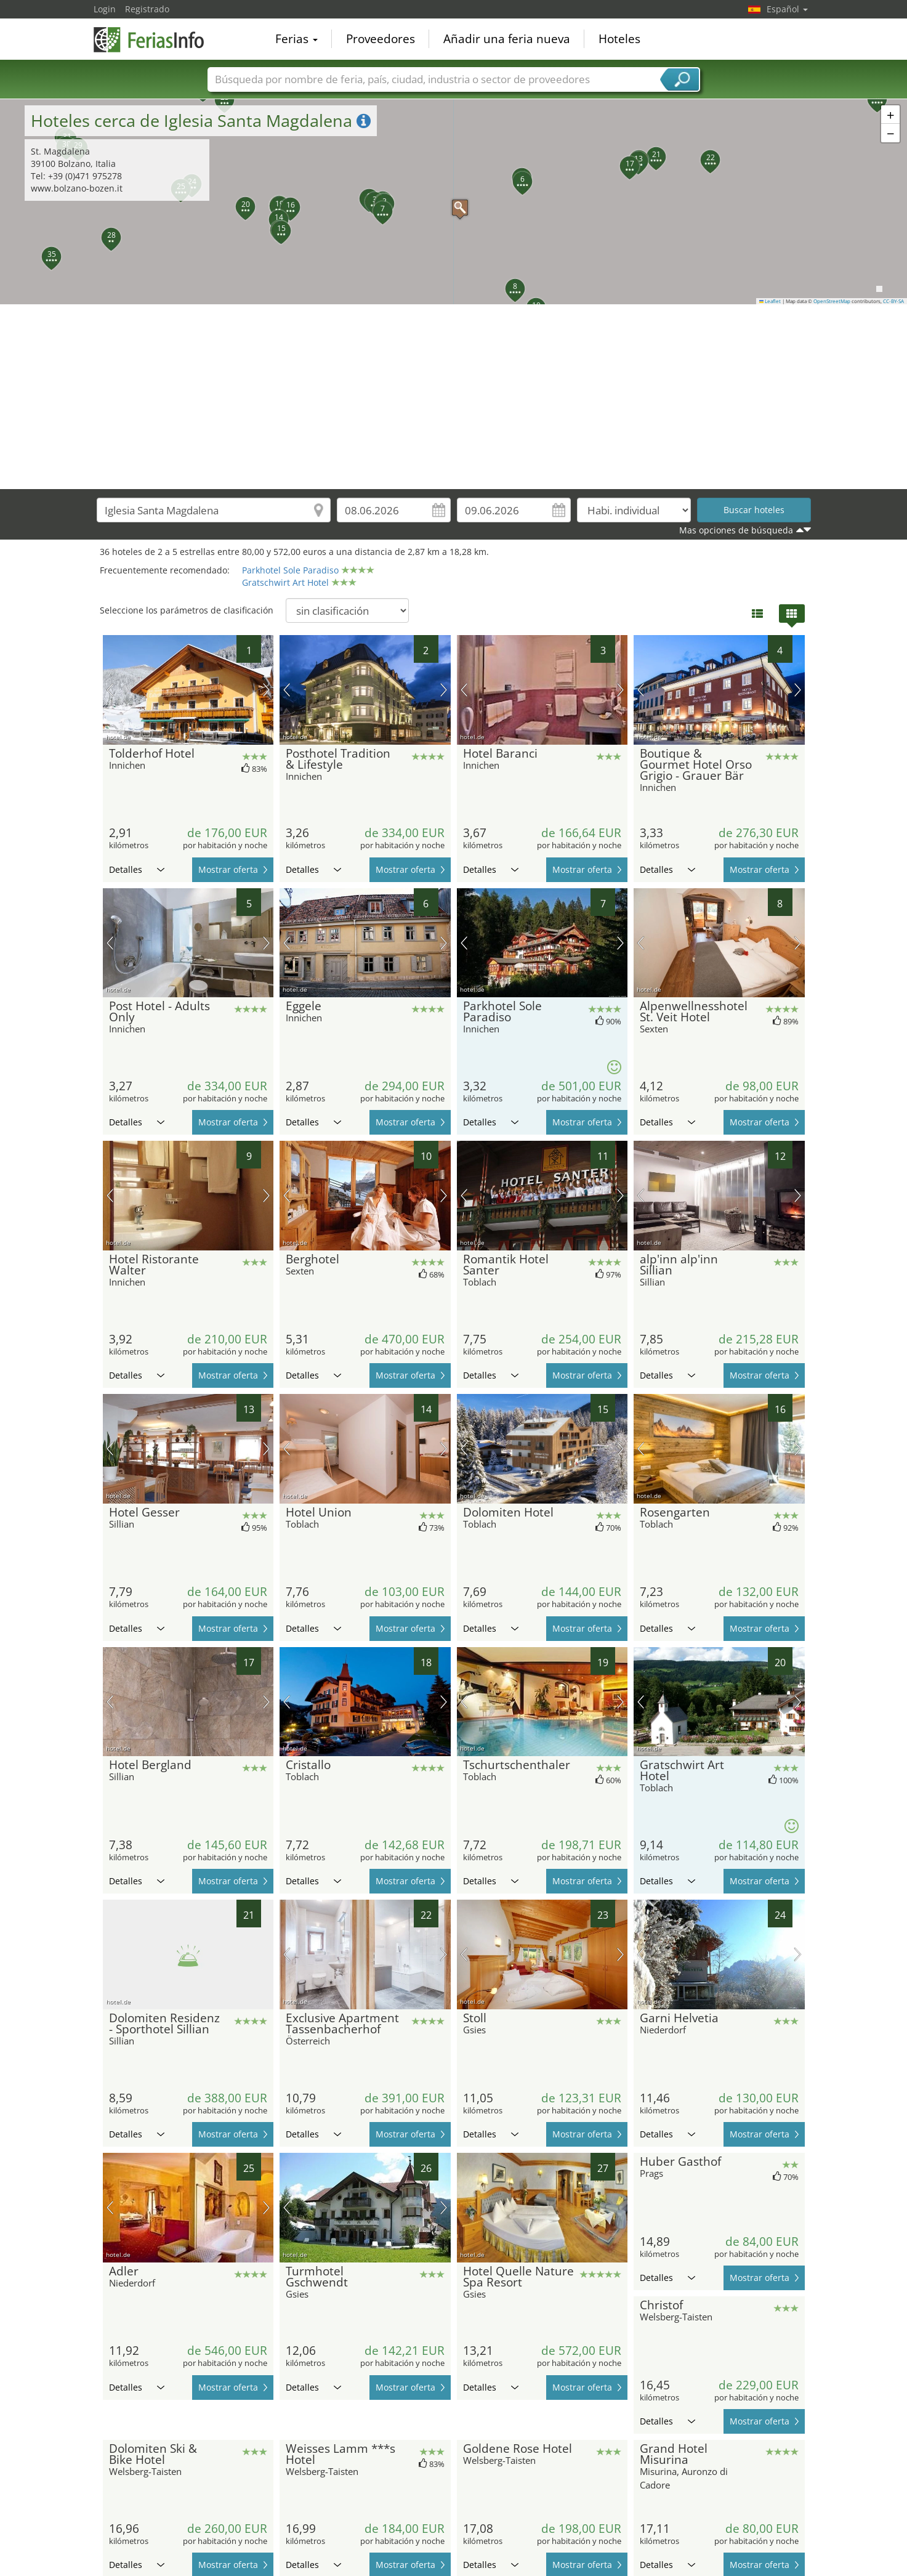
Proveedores (380, 39)
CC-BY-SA (893, 301)
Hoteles (619, 39)
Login (105, 9)
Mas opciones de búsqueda (736, 530)
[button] (454, 201)
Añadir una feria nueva (506, 39)
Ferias (296, 39)
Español (787, 9)
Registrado (147, 9)
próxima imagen (266, 689)
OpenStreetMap (831, 301)
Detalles (136, 869)
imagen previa (110, 689)
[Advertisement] (453, 396)
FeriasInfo (155, 38)
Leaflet (770, 301)
